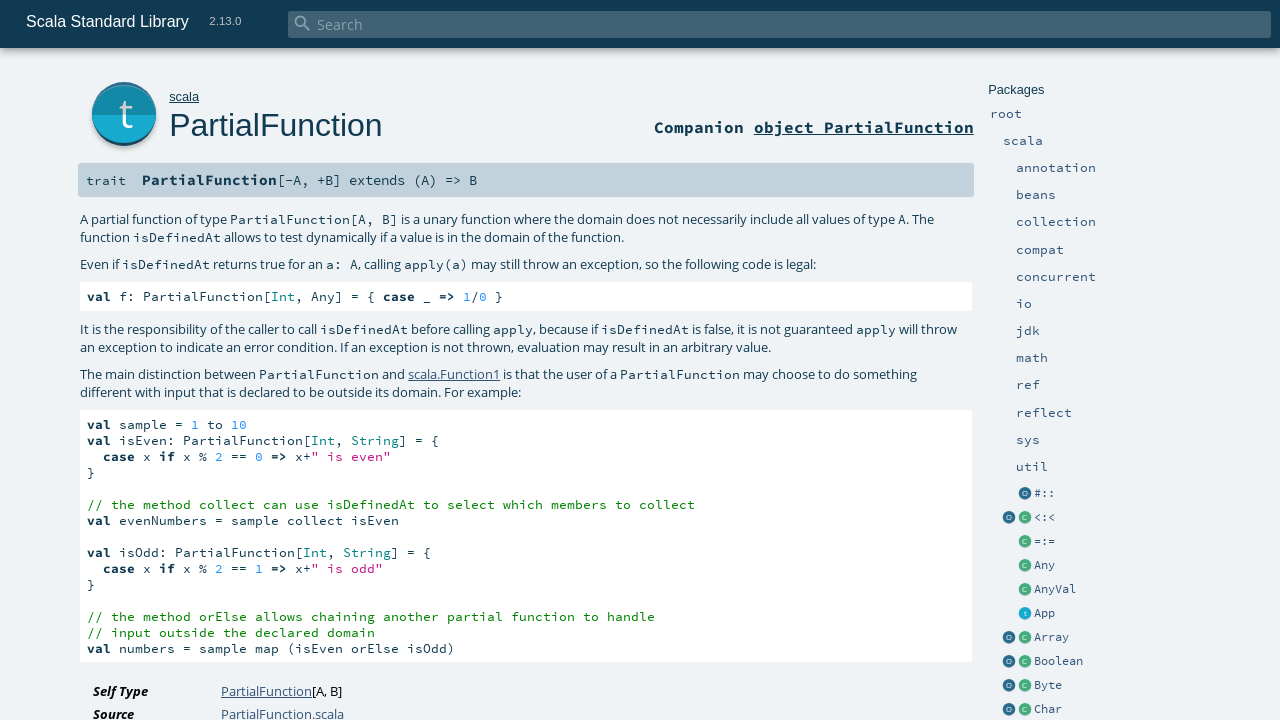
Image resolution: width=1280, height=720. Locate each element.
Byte (1048, 685)
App (1044, 613)
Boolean (1058, 661)
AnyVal (1055, 589)
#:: (1044, 493)
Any (1044, 565)
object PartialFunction (864, 127)
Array (1051, 637)
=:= (1044, 541)
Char (1048, 709)
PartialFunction (275, 125)
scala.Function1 (454, 374)
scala (184, 96)
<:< (1044, 517)
